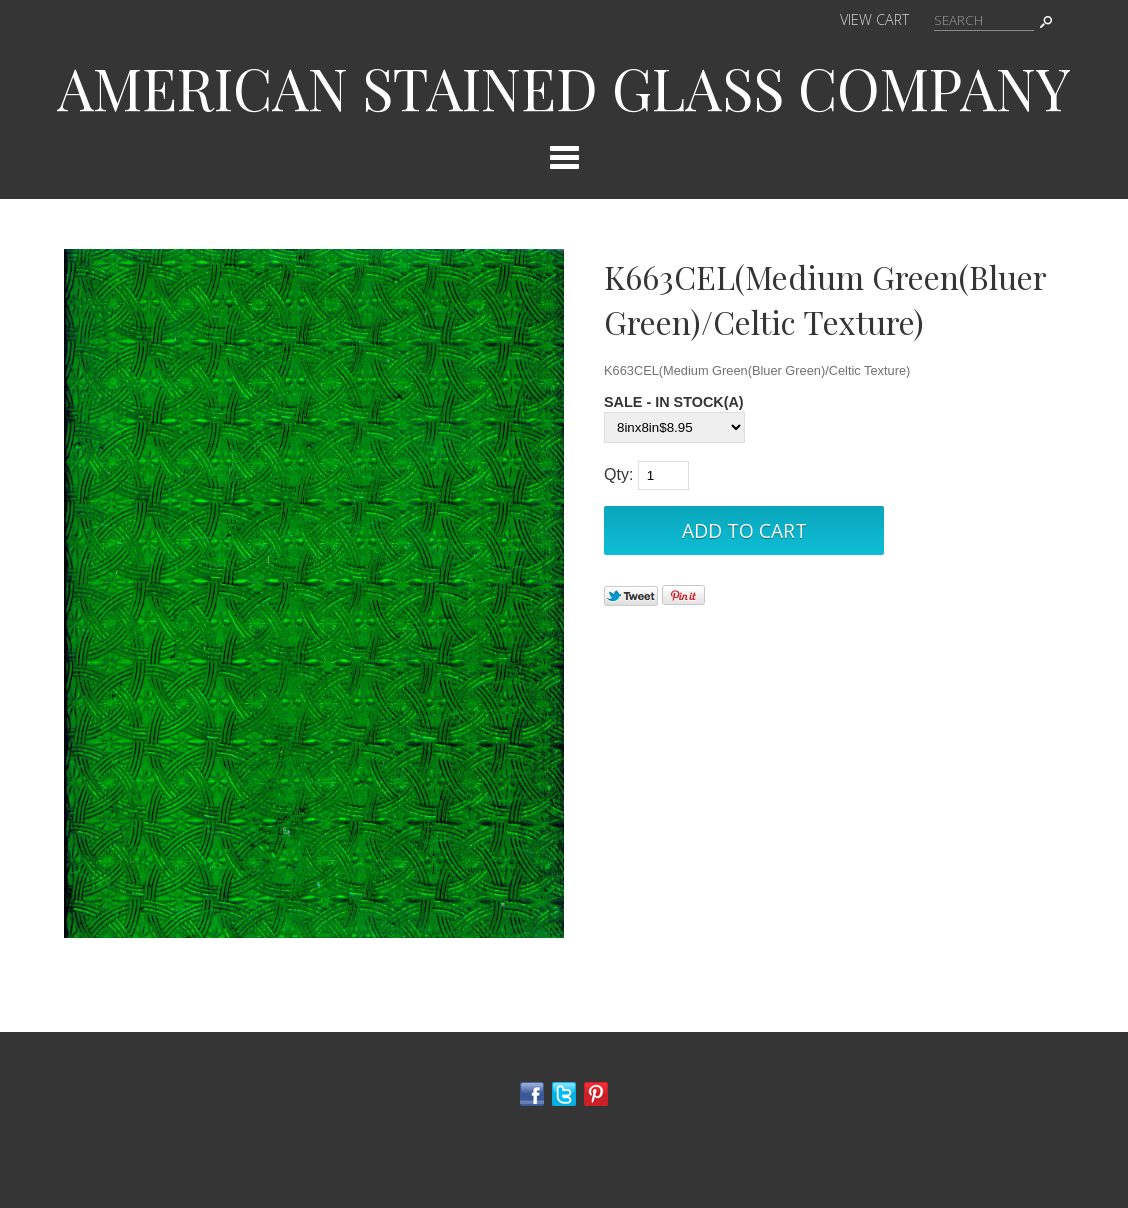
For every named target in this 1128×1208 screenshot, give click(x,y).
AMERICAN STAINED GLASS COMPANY (564, 87)
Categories (564, 157)
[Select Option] (674, 427)
